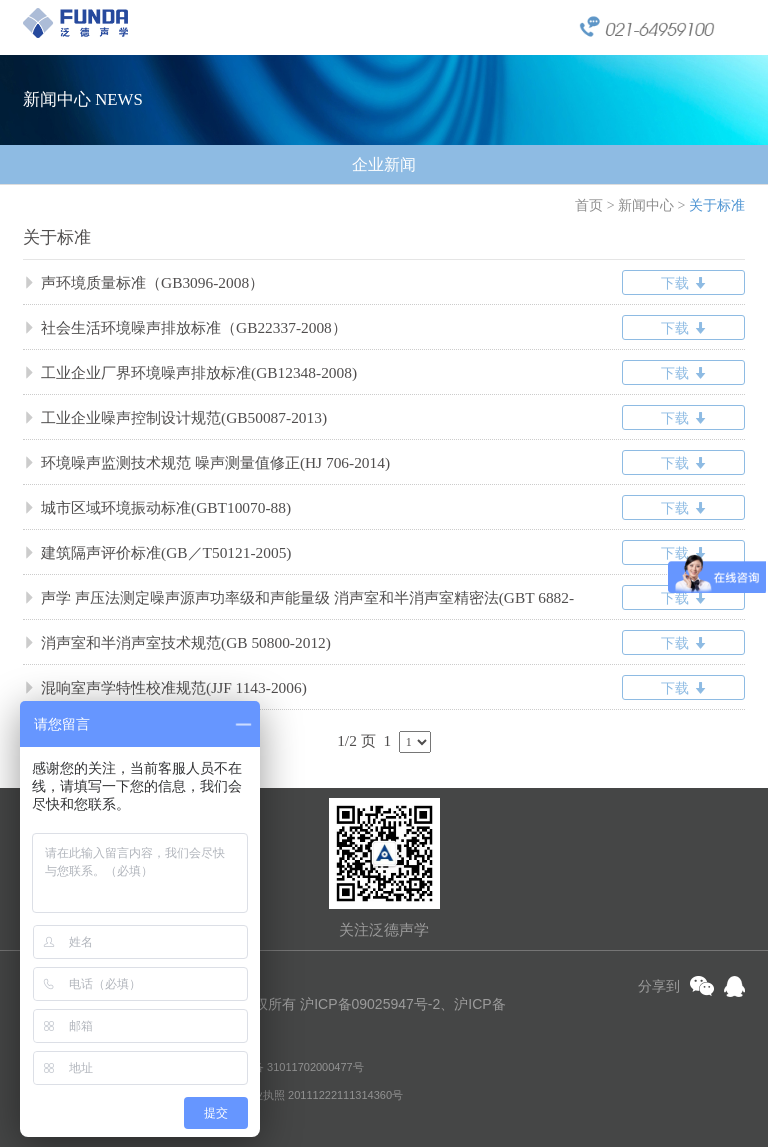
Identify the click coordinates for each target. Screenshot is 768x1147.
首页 (589, 205)
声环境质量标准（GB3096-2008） (143, 282)
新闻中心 (646, 205)
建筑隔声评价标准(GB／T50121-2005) (157, 552)
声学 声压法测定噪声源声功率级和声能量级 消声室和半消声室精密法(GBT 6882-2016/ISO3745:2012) (298, 604)
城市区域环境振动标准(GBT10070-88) (157, 507)
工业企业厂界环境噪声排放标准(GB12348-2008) (190, 372)
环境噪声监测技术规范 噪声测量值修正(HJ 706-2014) (206, 462)
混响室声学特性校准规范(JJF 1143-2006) (165, 687)
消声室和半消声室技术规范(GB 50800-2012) (177, 642)
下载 (683, 283)
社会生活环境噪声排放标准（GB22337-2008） (185, 327)
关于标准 (717, 205)
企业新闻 (384, 164)
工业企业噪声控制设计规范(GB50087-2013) (175, 417)
